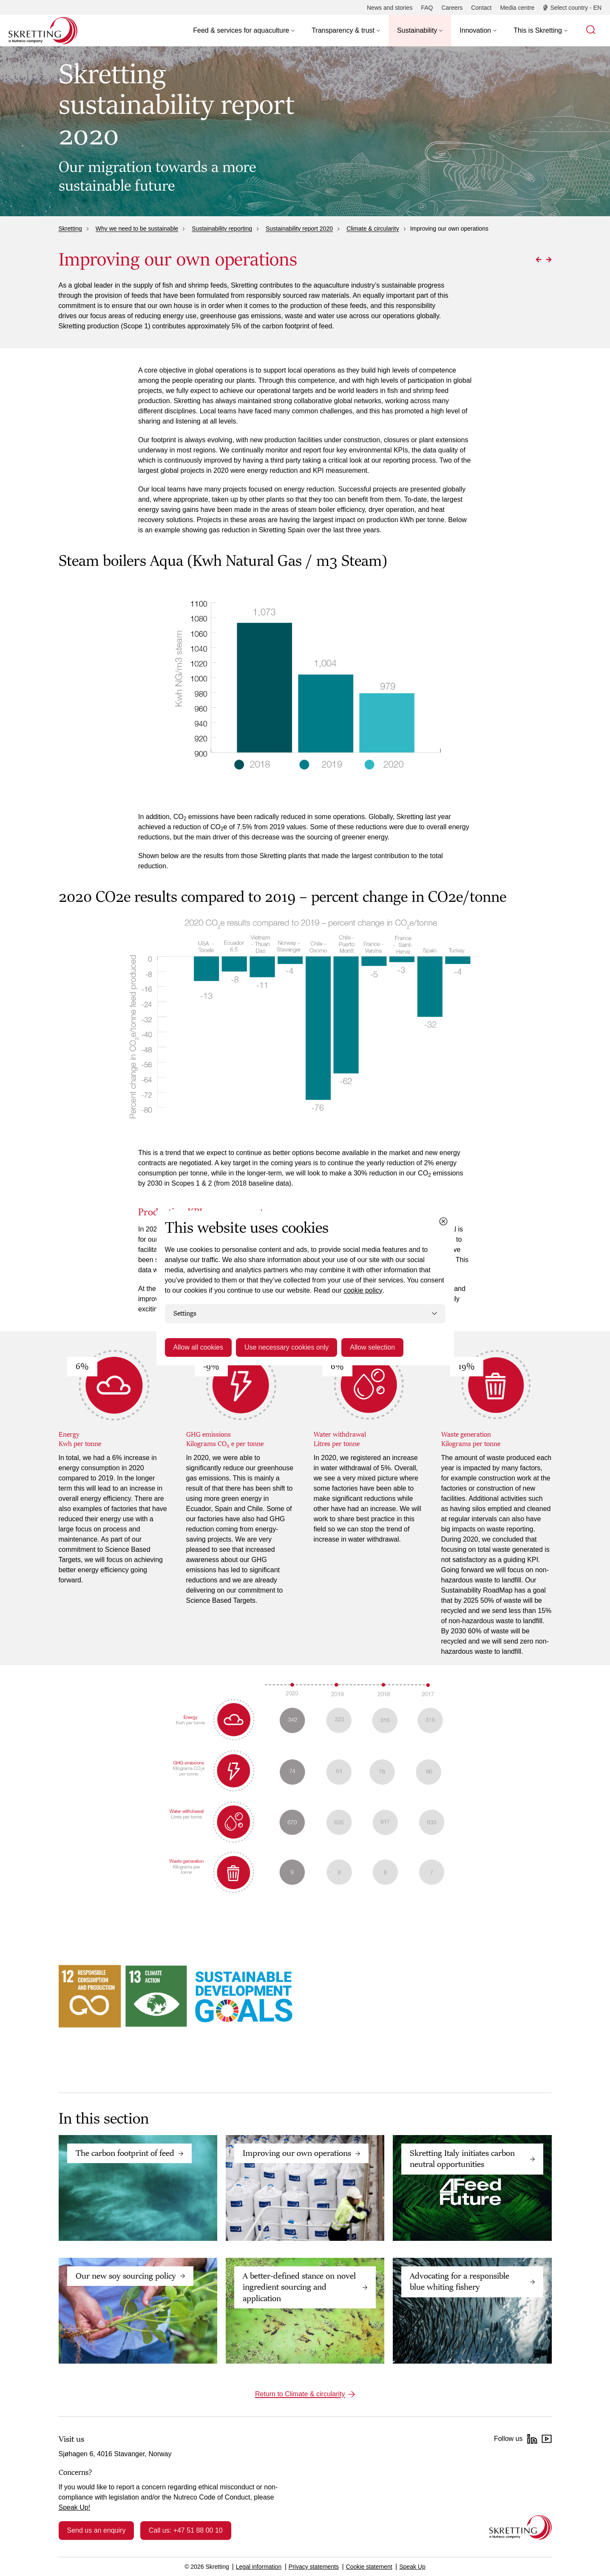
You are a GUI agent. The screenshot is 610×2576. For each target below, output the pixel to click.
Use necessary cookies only (286, 1347)
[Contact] (481, 7)
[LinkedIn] (532, 2439)
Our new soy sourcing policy (126, 2276)
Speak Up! (75, 2507)
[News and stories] (390, 7)
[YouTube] (547, 2439)
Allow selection (372, 1347)
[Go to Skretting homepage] (42, 30)
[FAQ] (427, 7)
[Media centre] (517, 7)
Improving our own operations (297, 2153)
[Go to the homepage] (520, 2527)
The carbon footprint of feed (125, 2153)
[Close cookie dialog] (443, 1221)
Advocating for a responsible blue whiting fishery (459, 2281)
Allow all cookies (198, 1347)
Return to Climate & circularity (300, 2394)
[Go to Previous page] (539, 260)
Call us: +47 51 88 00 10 (186, 2530)
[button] (243, 30)
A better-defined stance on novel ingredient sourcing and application (299, 2287)
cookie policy (363, 1290)
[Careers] (452, 7)
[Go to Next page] (549, 260)
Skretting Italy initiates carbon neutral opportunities (462, 2159)
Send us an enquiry (96, 2530)
